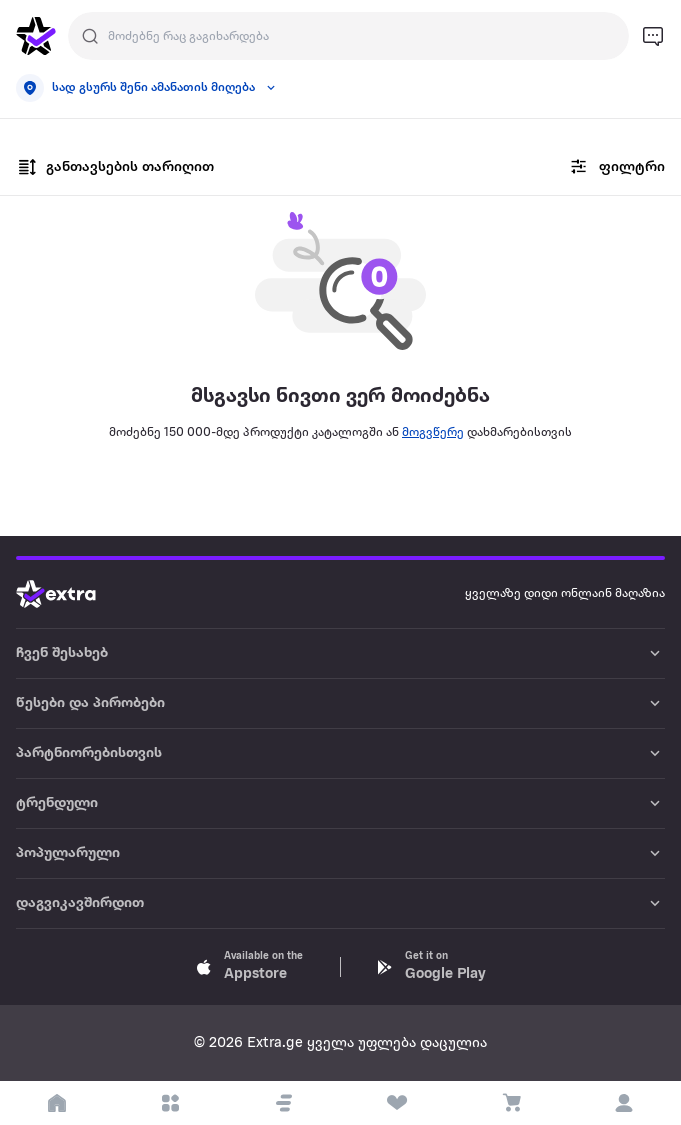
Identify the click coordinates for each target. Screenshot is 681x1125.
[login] (625, 1103)
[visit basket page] (511, 1103)
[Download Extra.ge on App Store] (250, 967)
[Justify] (90, 36)
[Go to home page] (71, 594)
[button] (284, 1103)
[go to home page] (36, 36)
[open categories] (171, 1103)
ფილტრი (616, 167)
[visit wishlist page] (398, 1103)
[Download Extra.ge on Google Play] (431, 967)
